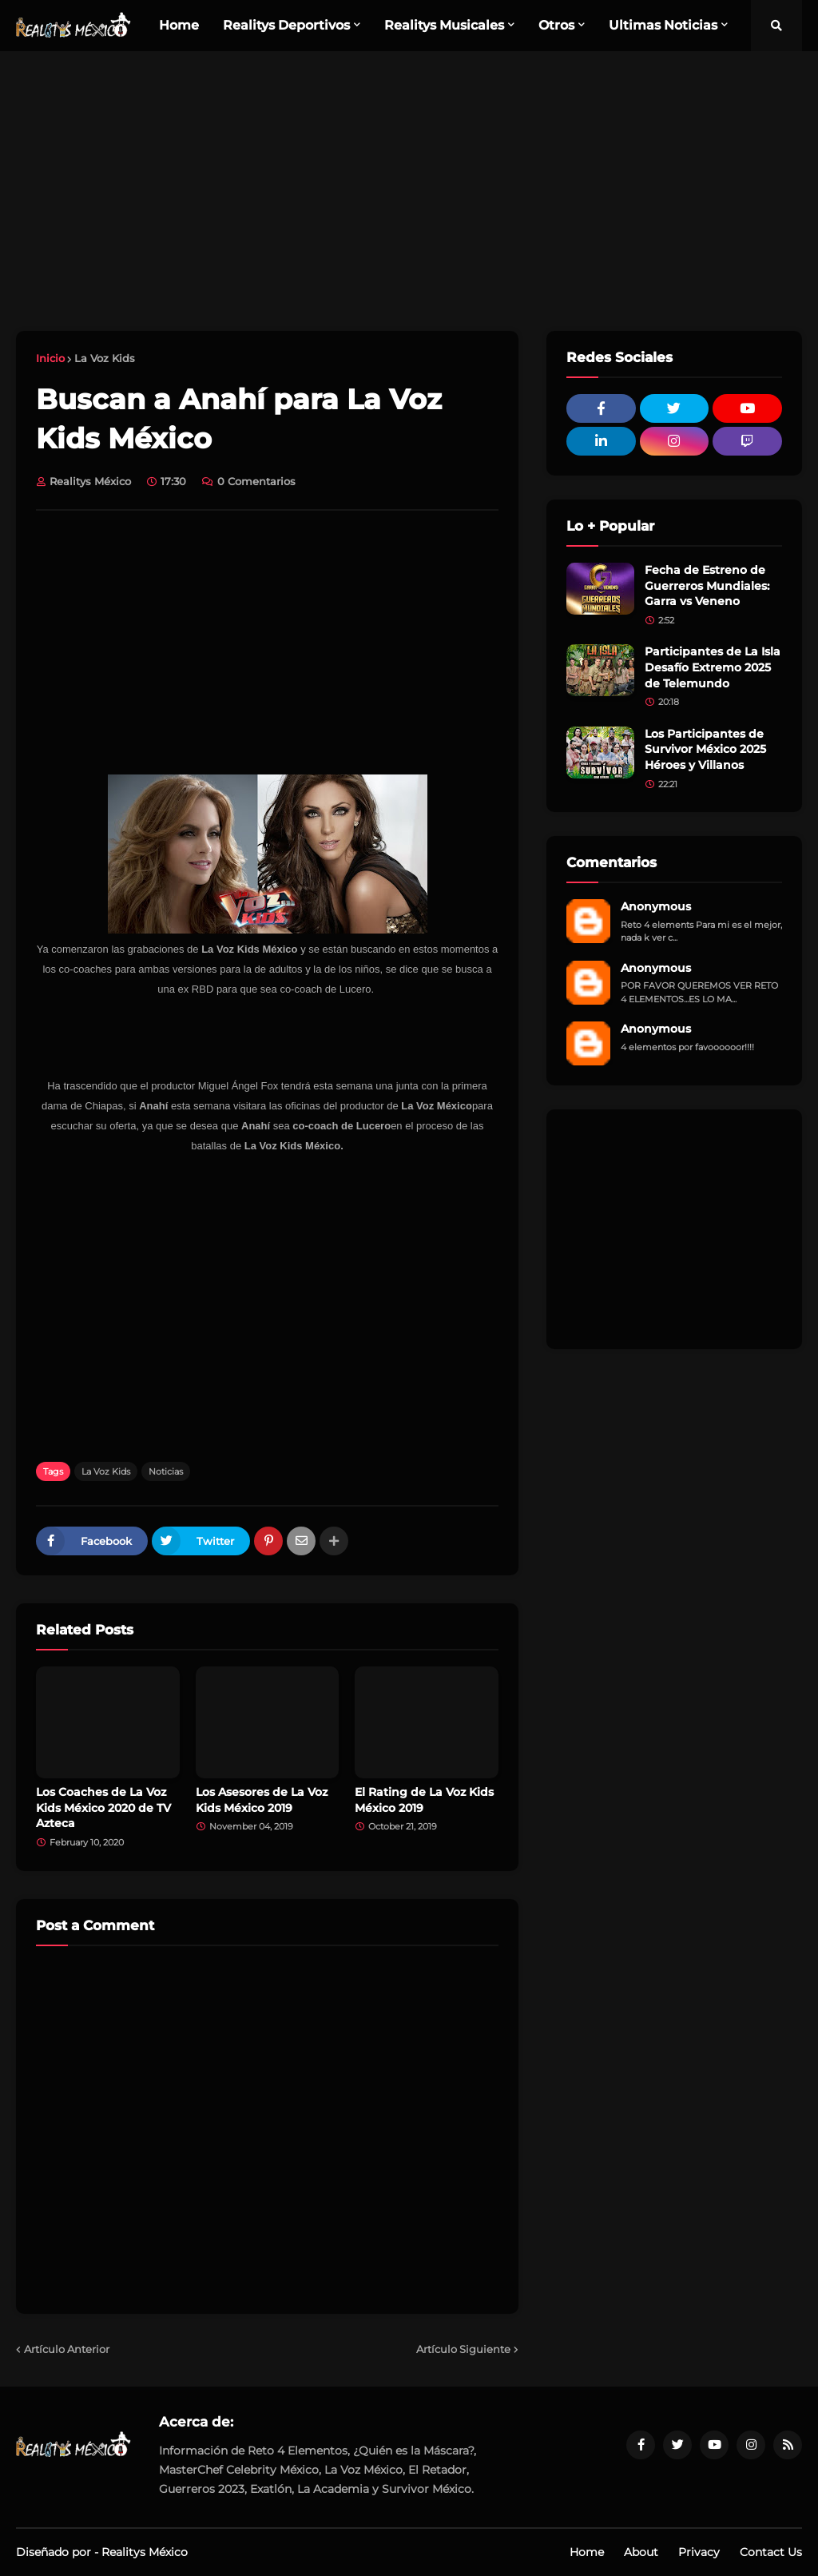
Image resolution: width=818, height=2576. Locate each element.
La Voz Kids (104, 358)
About (641, 2552)
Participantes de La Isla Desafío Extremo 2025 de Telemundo (712, 667)
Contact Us (771, 2552)
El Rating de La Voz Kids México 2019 (424, 1800)
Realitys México (144, 2552)
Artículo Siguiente (463, 2349)
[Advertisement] (409, 191)
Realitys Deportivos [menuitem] (286, 25)
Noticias (166, 1471)
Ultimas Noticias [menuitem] (663, 25)
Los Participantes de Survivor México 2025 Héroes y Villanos (705, 749)
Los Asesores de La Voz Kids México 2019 (262, 1800)
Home (587, 2552)
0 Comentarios (256, 481)
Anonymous (656, 906)
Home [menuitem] (179, 25)
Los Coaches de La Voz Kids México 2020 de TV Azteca (103, 1807)
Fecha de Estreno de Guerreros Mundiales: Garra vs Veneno (707, 585)
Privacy (699, 2552)
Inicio (50, 358)
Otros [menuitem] (556, 25)
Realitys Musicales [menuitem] (444, 25)
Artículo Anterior (66, 2349)
